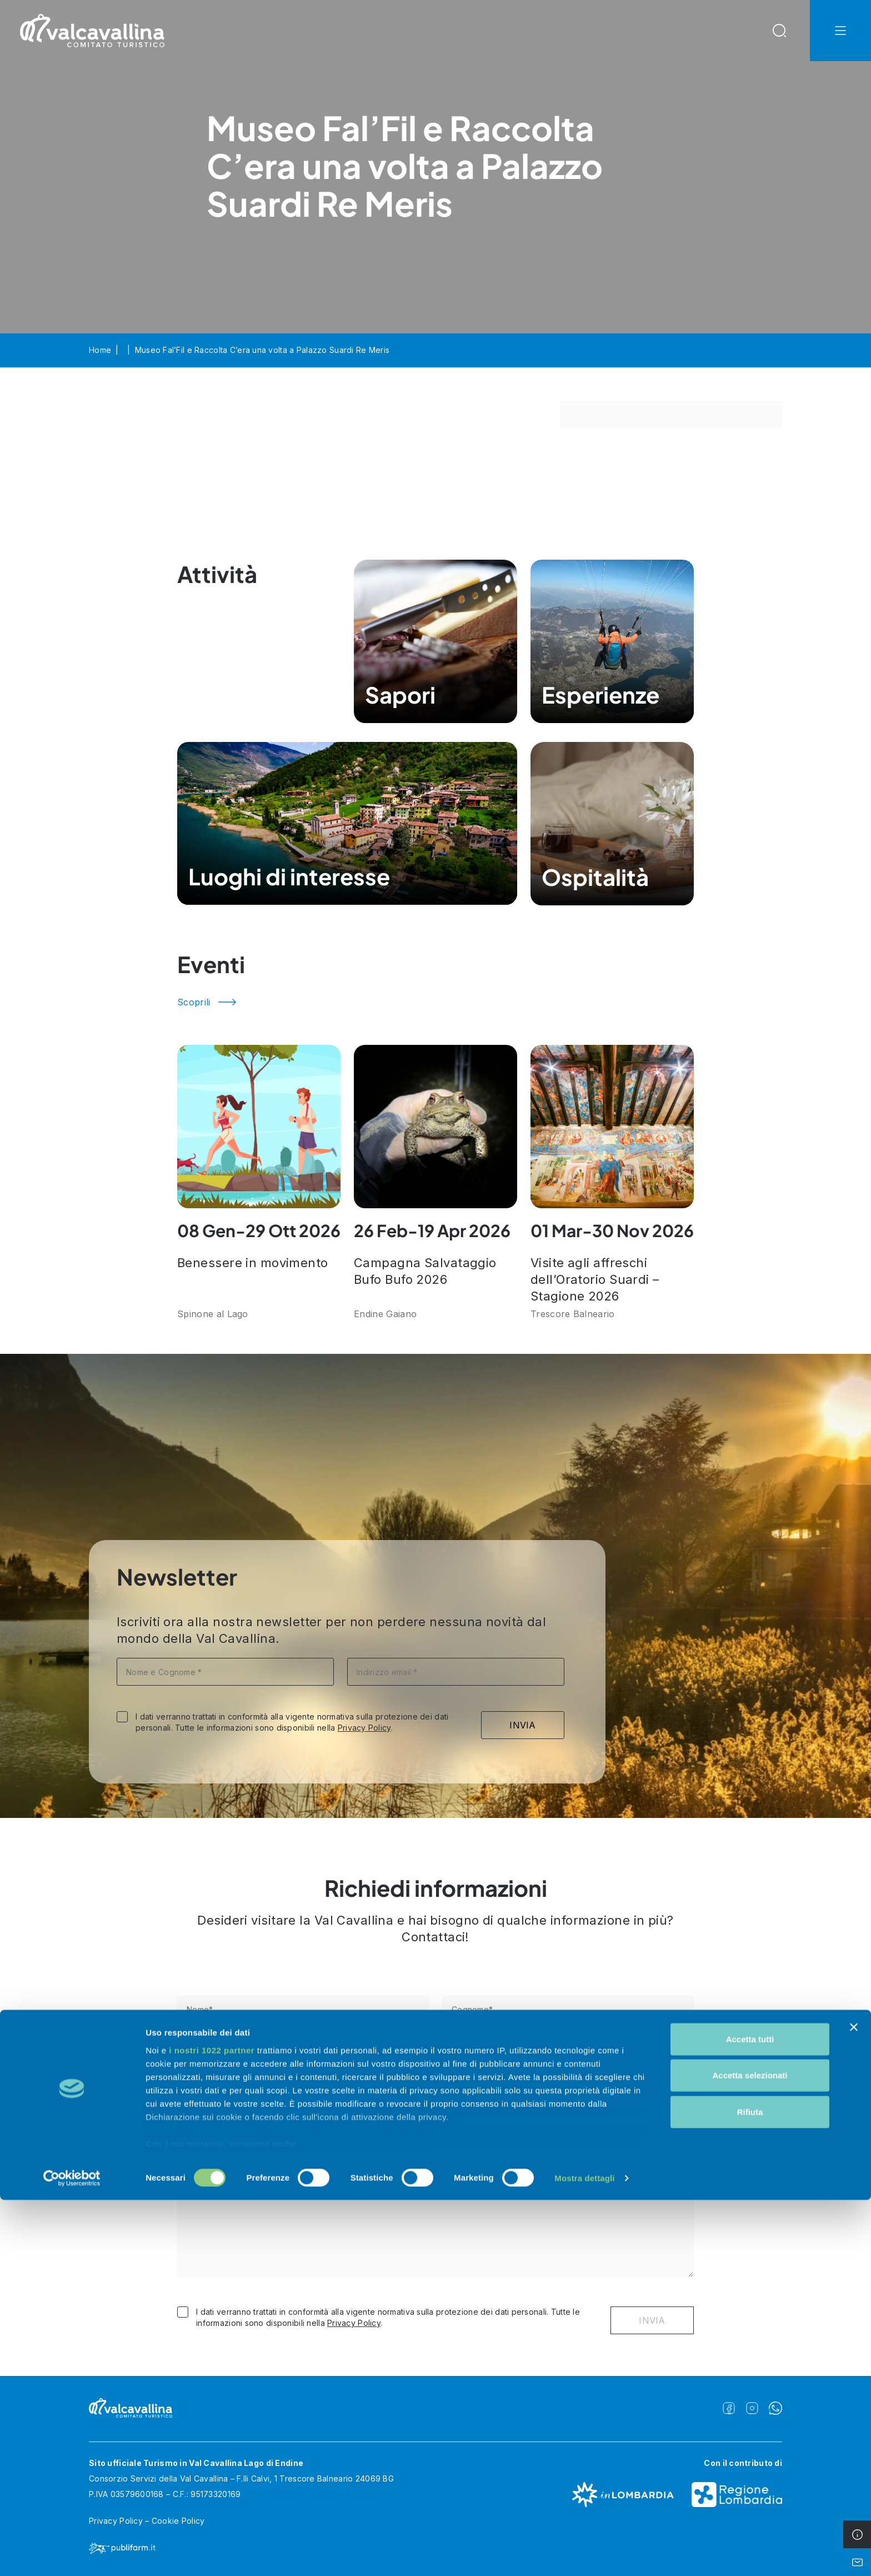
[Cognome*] (568, 2009)
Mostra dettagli (584, 2554)
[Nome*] (303, 2009)
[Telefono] (303, 2062)
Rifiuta (750, 2488)
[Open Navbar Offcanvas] (840, 30)
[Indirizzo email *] (455, 1672)
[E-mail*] (568, 2062)
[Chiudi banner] (854, 2403)
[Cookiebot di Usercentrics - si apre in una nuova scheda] (72, 2554)
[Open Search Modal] (779, 30)
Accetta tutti (750, 2415)
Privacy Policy (364, 1727)
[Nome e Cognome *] (225, 1672)
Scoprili (194, 1002)
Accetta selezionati (749, 2451)
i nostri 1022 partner (211, 2426)
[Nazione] (435, 2116)
